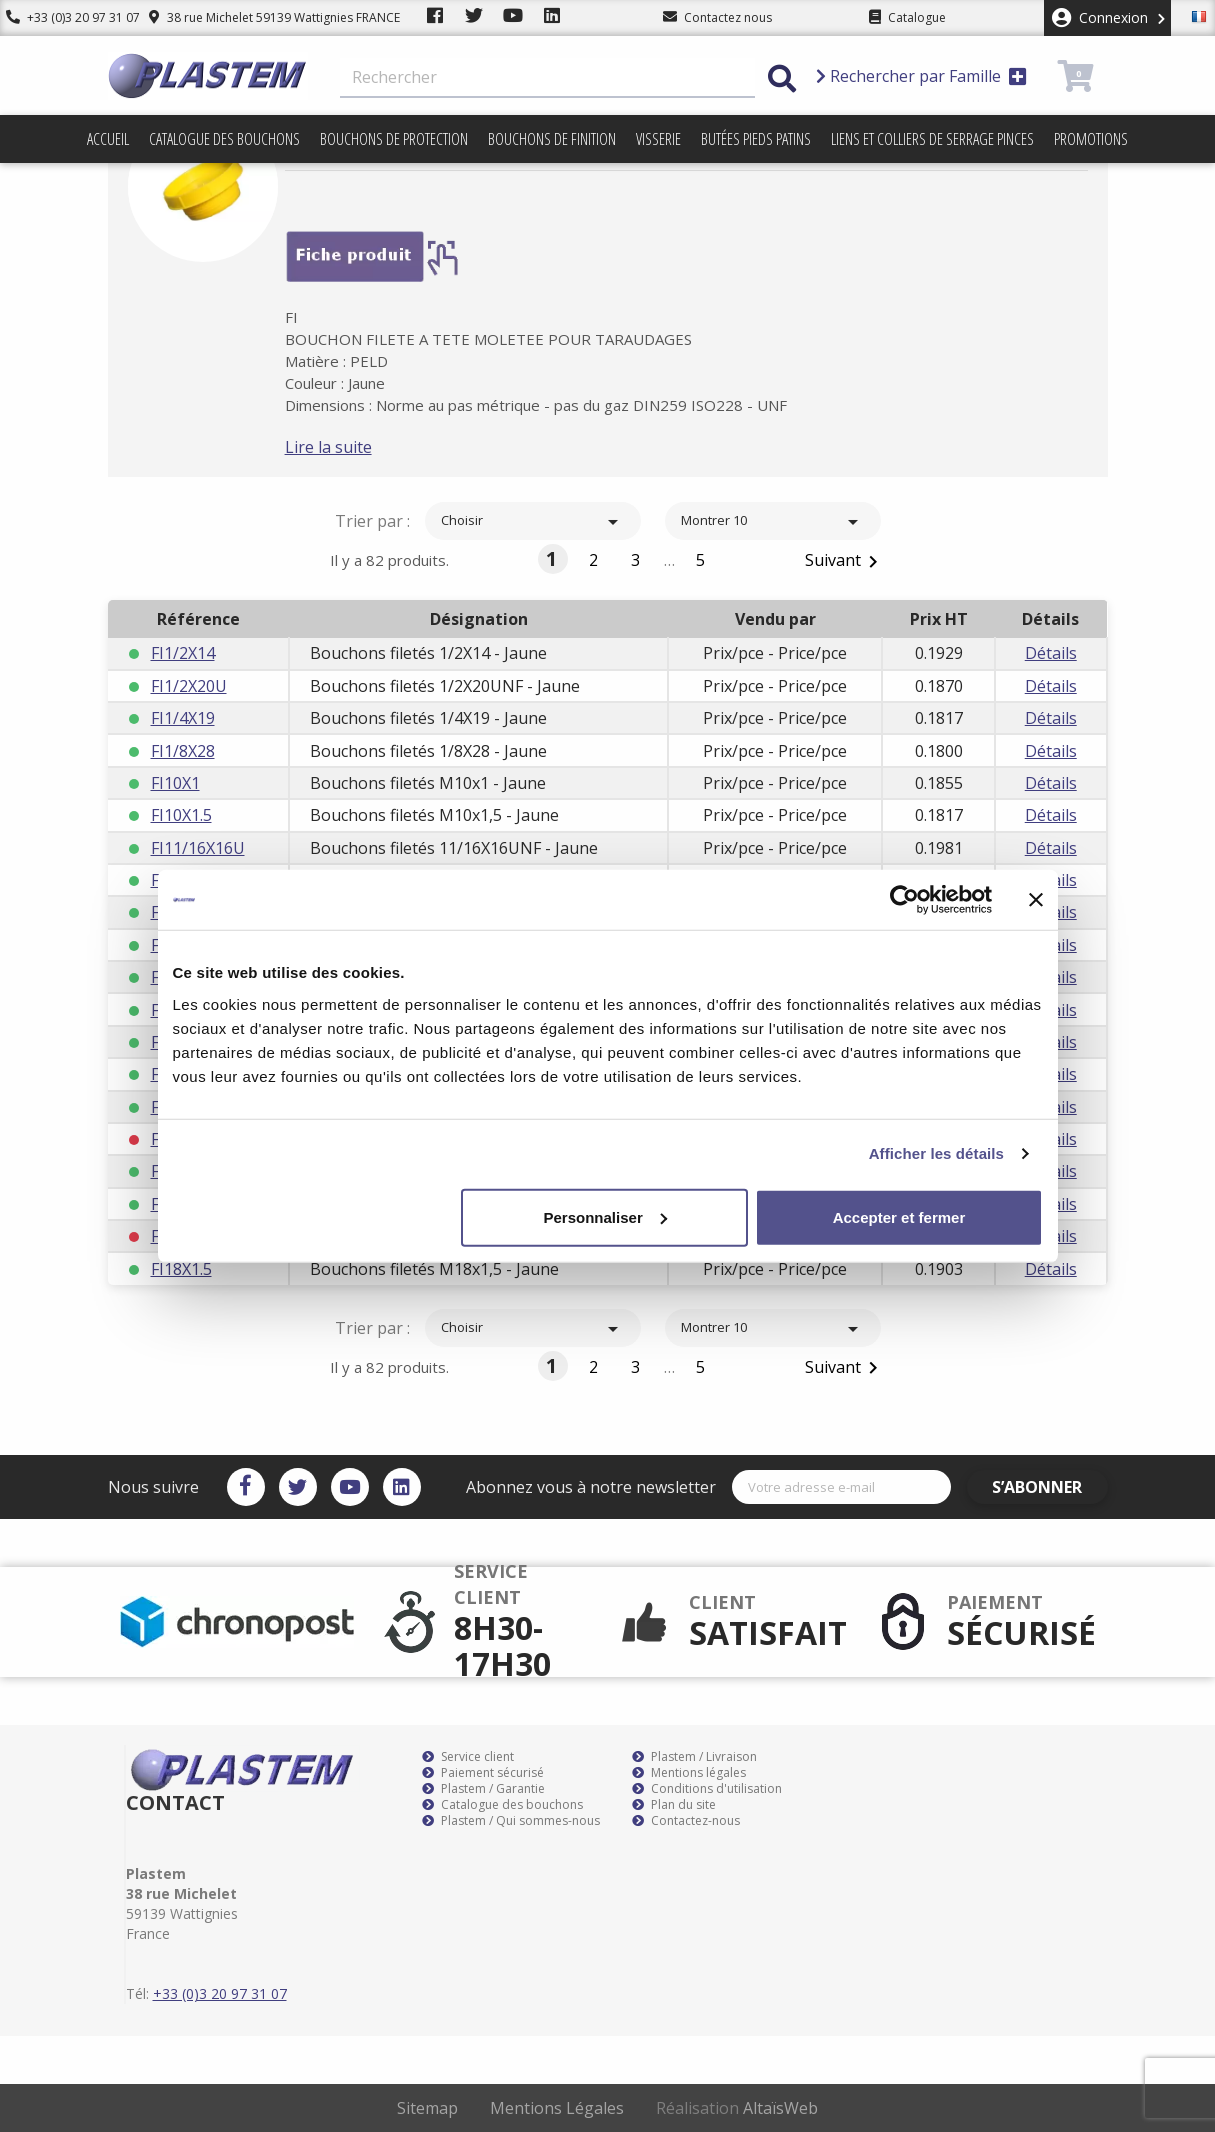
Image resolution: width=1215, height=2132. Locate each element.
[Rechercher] (547, 78)
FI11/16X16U (198, 848)
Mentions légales (689, 1773)
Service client (468, 1757)
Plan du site (674, 1805)
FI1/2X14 (183, 653)
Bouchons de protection (394, 139)
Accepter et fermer (899, 1216)
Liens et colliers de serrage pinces (932, 139)
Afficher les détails (936, 1153)
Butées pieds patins (756, 139)
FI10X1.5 (181, 815)
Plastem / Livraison (694, 1757)
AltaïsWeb (780, 2108)
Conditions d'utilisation (707, 1789)
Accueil (108, 139)
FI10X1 (175, 783)
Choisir (533, 522)
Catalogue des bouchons (224, 139)
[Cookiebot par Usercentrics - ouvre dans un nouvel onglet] (904, 900)
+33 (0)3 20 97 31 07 (67, 17)
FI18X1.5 (181, 1269)
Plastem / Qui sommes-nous (511, 1821)
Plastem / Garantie (483, 1789)
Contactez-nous (686, 1821)
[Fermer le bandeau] (1036, 900)
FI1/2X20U (189, 686)
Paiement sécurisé (483, 1773)
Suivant (845, 561)
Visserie (658, 139)
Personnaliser (605, 1216)
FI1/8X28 (183, 751)
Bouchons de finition (552, 139)
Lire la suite (353, 447)
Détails (1051, 653)
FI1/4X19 (183, 718)
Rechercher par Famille (921, 76)
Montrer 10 (773, 522)
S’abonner (1049, 1487)
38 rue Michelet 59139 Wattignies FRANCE (262, 17)
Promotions (1091, 139)
